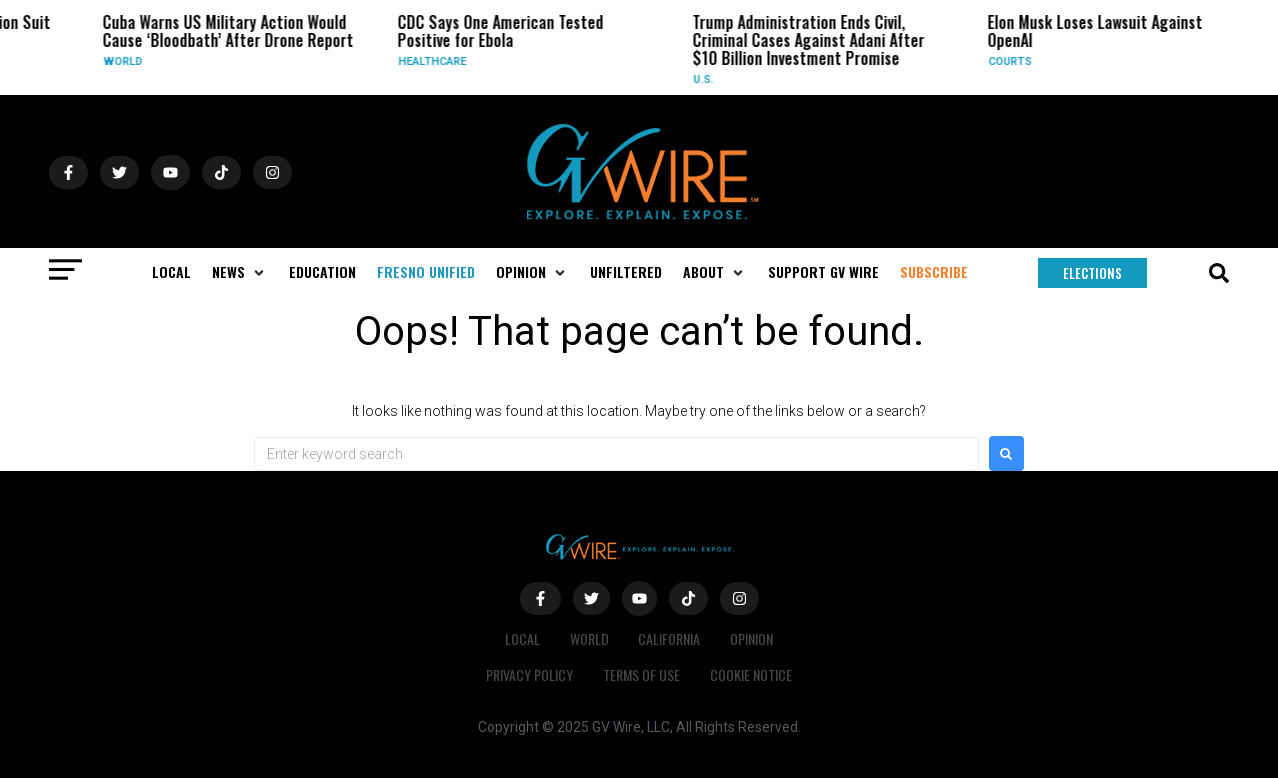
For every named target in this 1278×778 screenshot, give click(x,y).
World (127, 61)
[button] (240, 272)
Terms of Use (641, 674)
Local (522, 638)
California (670, 638)
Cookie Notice (751, 674)
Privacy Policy (529, 674)
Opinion (752, 638)
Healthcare (437, 61)
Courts (1014, 61)
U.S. (708, 79)
